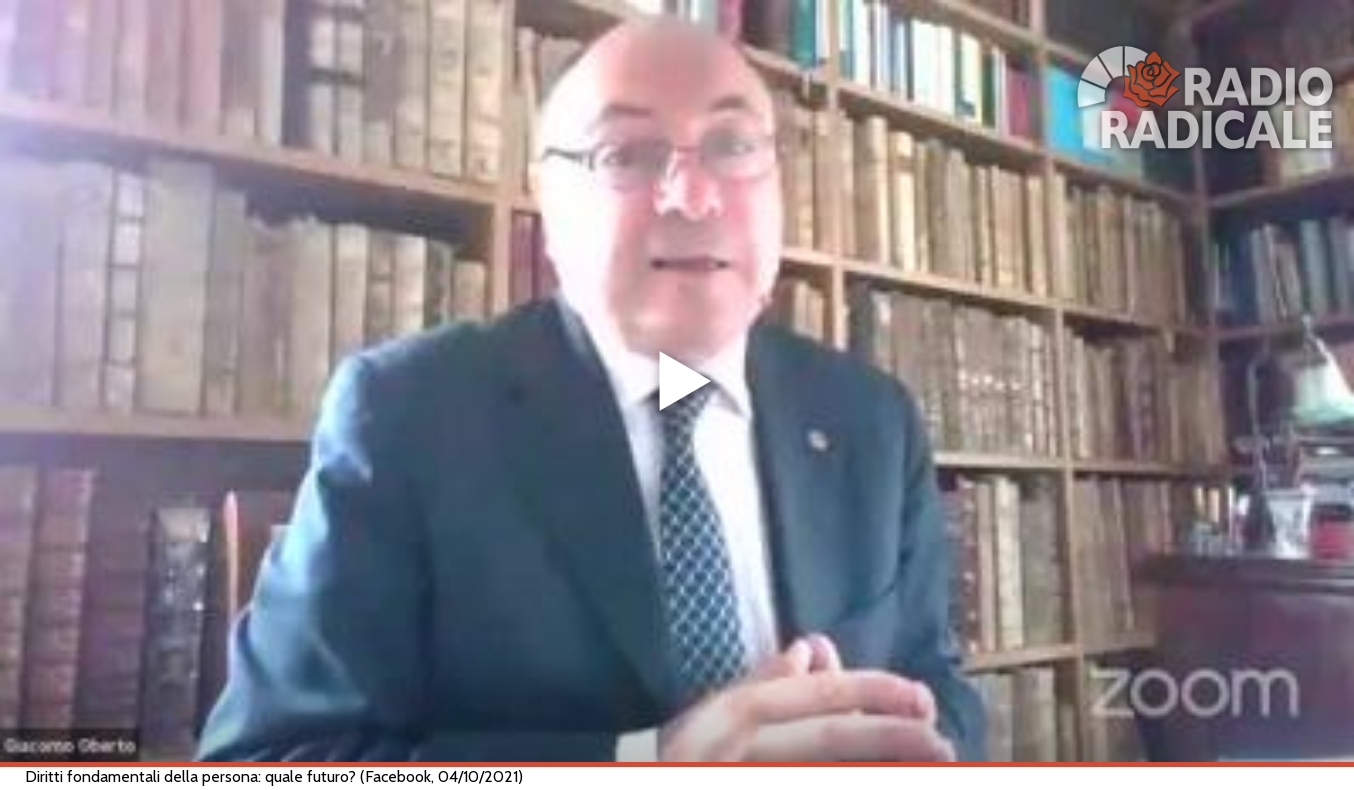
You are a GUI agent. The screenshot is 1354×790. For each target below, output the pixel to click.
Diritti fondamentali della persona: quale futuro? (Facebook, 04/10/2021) (274, 776)
